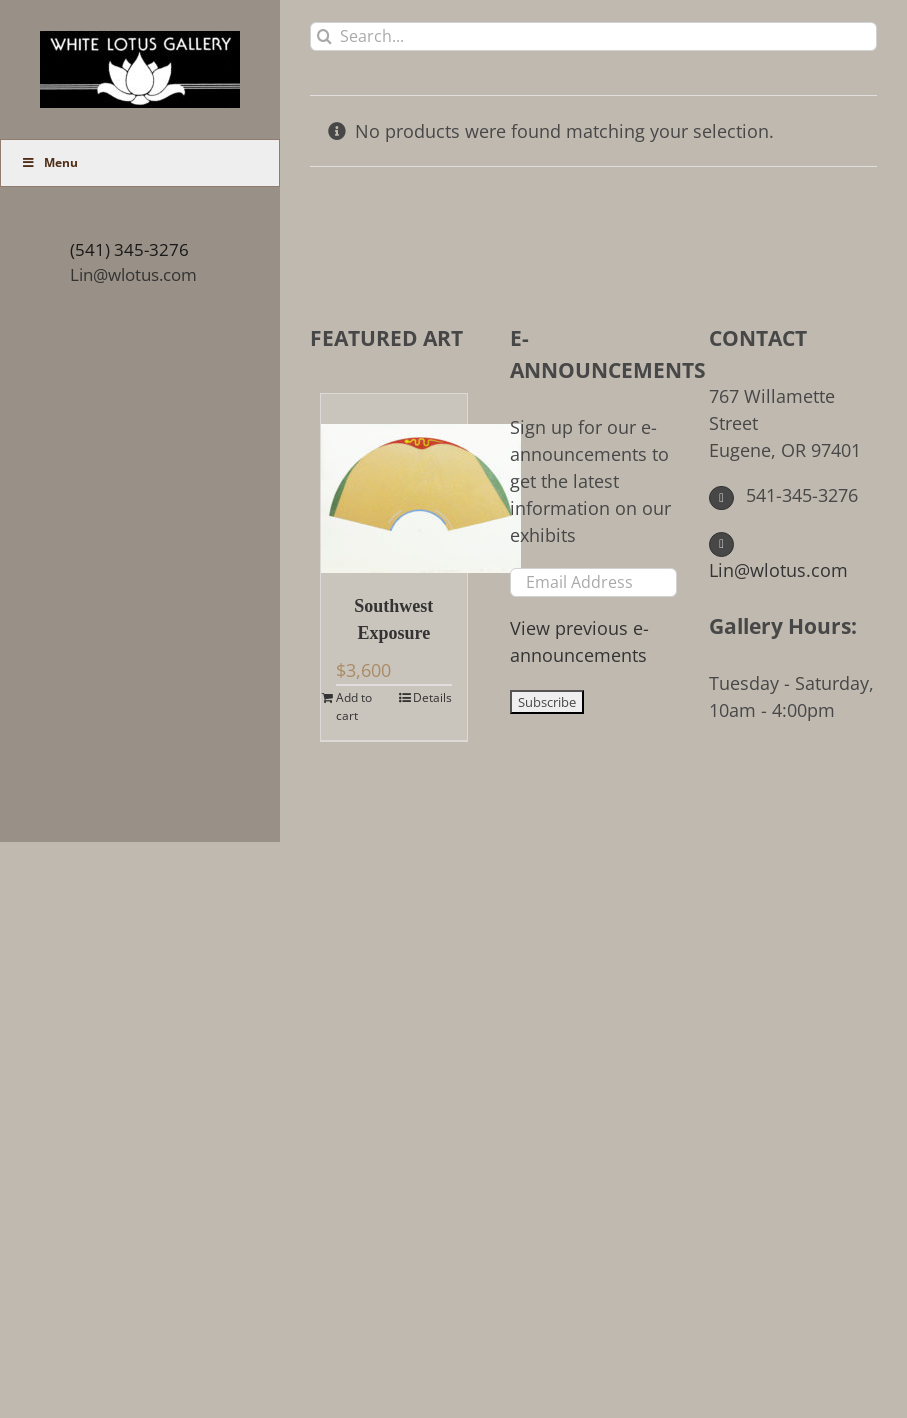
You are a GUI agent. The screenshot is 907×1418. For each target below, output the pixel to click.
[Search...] (593, 36)
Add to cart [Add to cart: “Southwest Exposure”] (354, 706)
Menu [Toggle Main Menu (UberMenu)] (49, 162)
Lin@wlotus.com (133, 274)
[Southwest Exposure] (394, 483)
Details (432, 697)
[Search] (324, 36)
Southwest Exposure (393, 619)
